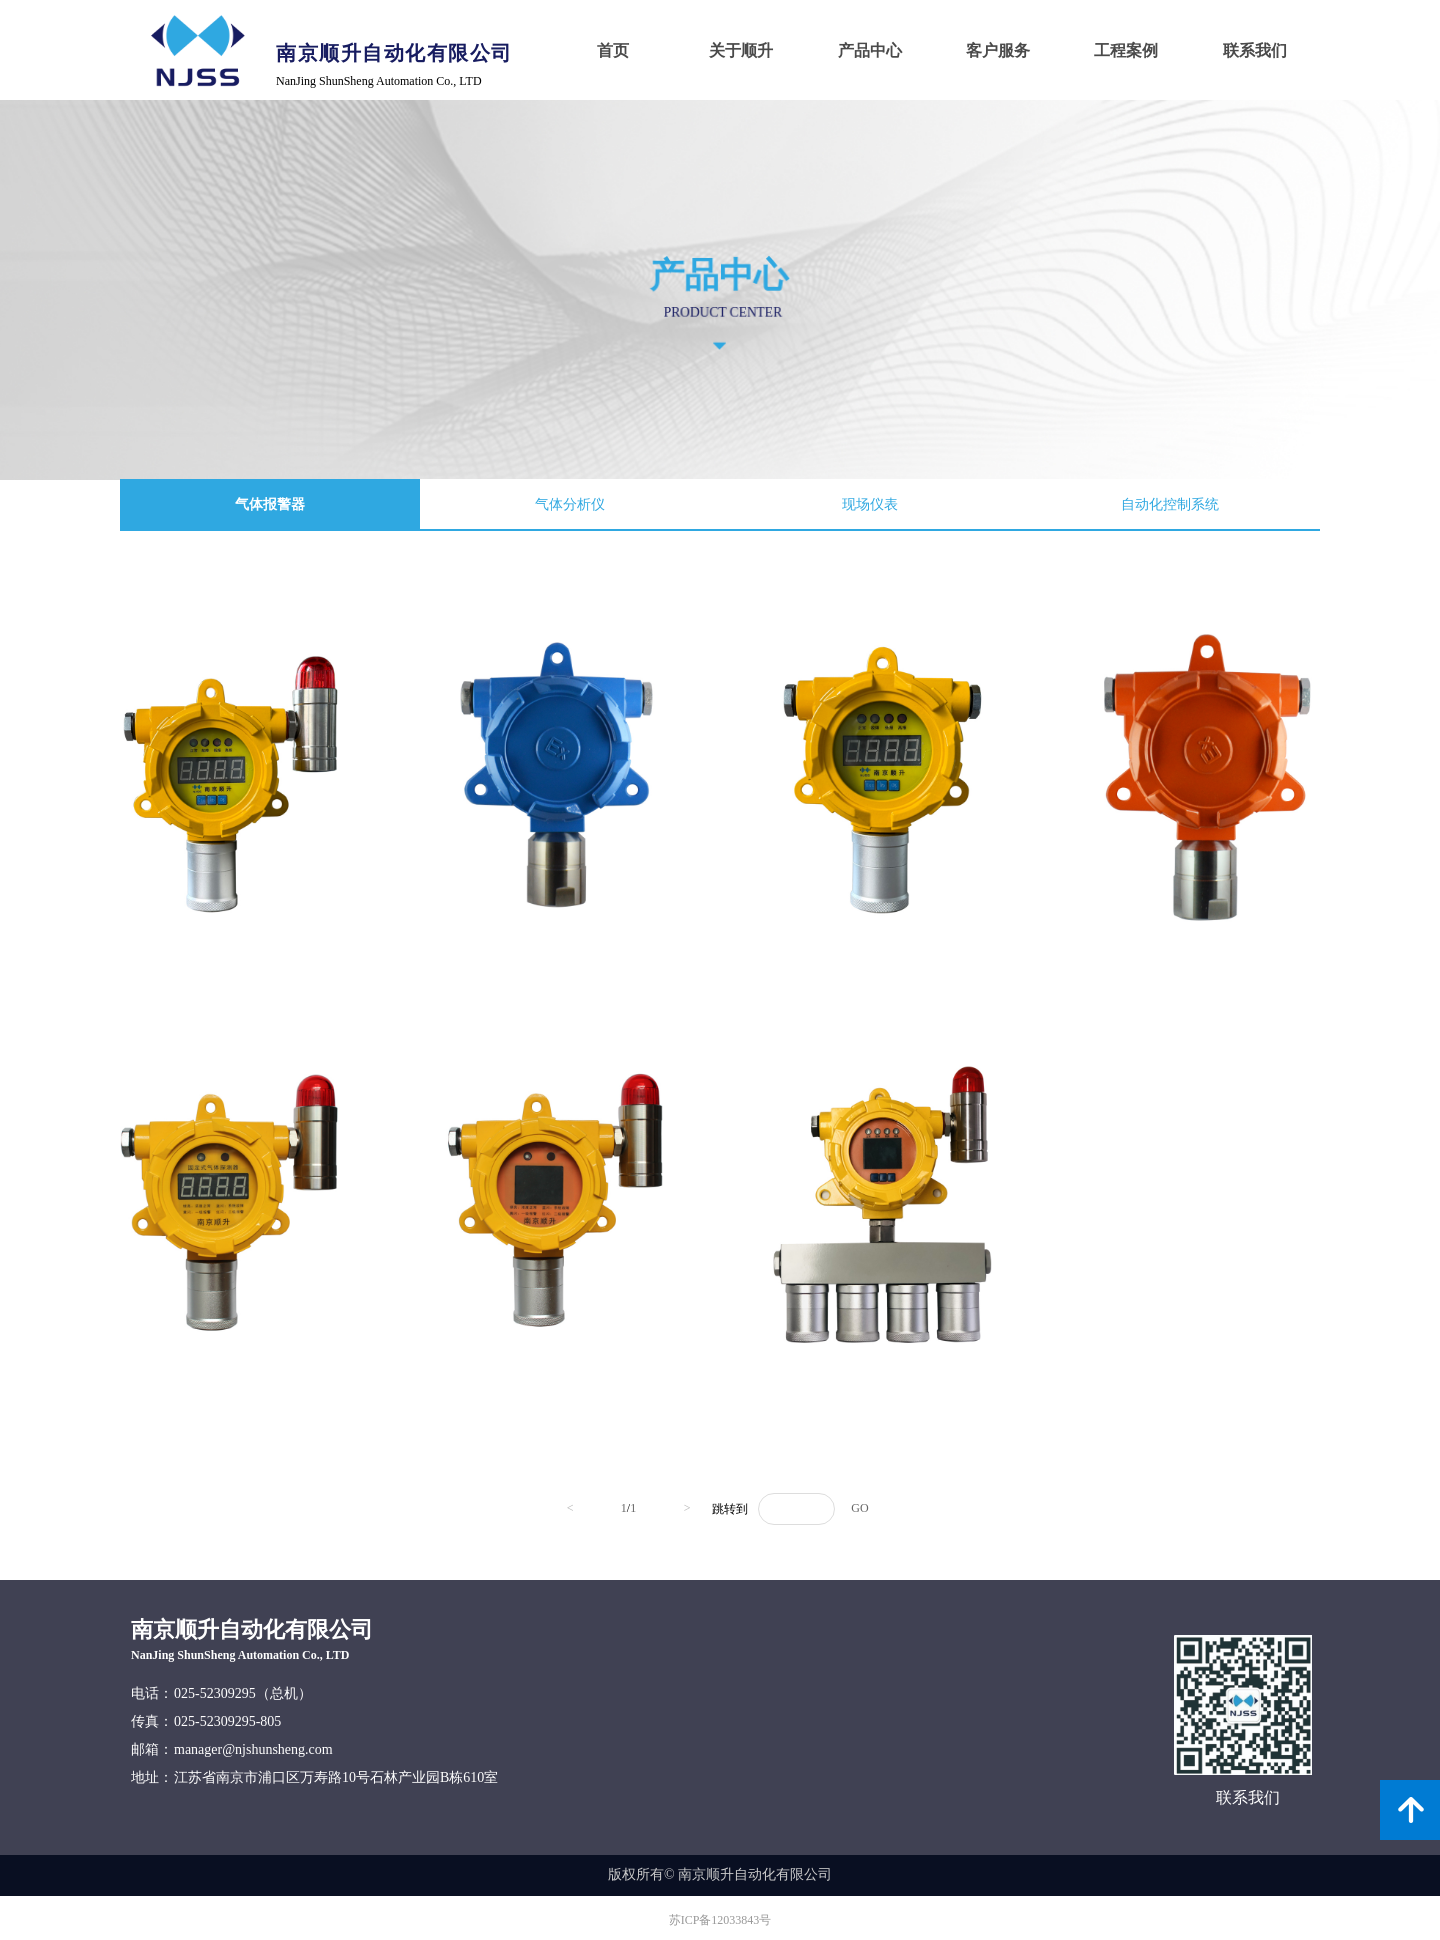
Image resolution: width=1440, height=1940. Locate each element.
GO (859, 1508)
